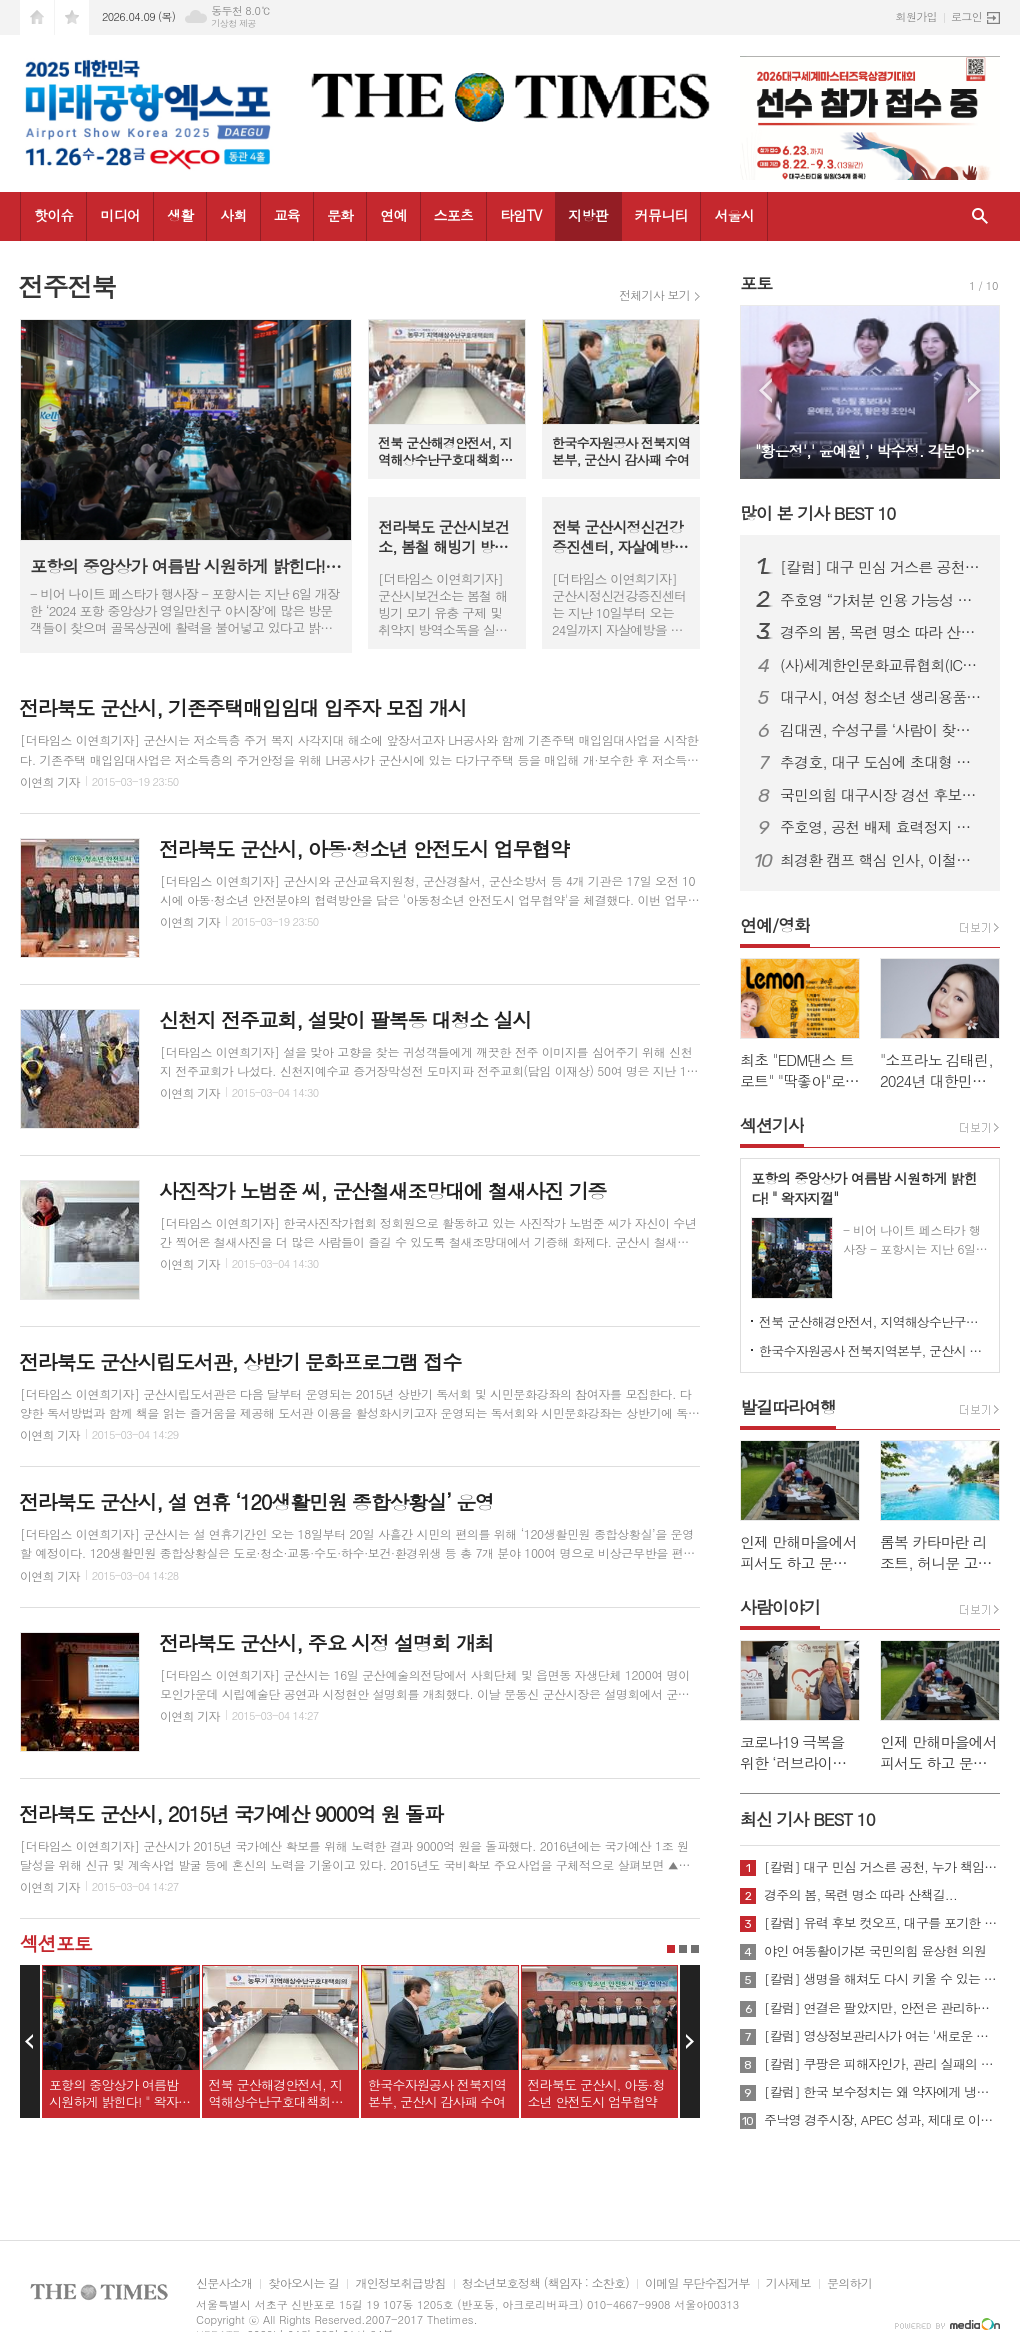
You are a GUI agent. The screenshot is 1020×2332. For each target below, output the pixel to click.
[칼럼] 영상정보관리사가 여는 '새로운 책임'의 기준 (882, 2036)
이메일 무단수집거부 (697, 2283)
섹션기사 (772, 1125)
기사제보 (788, 2283)
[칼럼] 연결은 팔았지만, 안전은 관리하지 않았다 (882, 2008)
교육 (287, 215)
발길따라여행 (788, 1407)
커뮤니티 (661, 215)
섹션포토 (55, 1942)
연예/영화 (775, 925)
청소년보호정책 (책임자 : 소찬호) (545, 2283)
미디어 (119, 215)
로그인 (966, 16)
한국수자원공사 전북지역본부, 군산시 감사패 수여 (874, 1350)
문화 (340, 215)
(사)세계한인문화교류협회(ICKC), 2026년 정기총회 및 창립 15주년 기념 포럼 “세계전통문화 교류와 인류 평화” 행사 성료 (882, 665)
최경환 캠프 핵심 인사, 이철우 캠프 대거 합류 (882, 860)
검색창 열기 (980, 216)
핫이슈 (53, 215)
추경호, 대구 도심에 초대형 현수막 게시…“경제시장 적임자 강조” (882, 762)
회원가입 (916, 16)
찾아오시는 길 (303, 2283)
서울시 (733, 215)
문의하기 (849, 2283)
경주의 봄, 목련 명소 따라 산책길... (882, 632)
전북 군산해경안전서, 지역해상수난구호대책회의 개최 (874, 1321)
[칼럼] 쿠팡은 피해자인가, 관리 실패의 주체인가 (882, 2064)
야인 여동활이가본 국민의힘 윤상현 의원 (875, 1951)
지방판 (587, 215)
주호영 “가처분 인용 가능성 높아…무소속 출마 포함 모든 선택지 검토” (882, 600)
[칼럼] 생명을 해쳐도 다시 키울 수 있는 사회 (882, 1979)
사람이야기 (780, 1607)
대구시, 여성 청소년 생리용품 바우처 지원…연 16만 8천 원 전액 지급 (882, 697)
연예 (393, 215)
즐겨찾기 (72, 17)
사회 (233, 215)
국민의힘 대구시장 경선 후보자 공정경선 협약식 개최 (882, 795)
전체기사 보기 (654, 295)
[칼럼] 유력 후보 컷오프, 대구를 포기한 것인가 (882, 1923)
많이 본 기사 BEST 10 (817, 513)
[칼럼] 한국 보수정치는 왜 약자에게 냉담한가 (882, 2092)
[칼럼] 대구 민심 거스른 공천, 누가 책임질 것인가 (882, 567)
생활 (180, 215)
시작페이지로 (37, 17)
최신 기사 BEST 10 (807, 1819)
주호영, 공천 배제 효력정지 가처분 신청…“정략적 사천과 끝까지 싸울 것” (882, 827)
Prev (30, 2042)
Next (690, 2042)
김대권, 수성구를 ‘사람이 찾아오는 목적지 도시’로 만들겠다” (882, 730)
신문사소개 (224, 2283)
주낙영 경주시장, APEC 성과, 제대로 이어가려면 (882, 2120)
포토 (756, 283)
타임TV (520, 215)
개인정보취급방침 (400, 2283)
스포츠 (453, 215)
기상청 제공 (233, 23)
